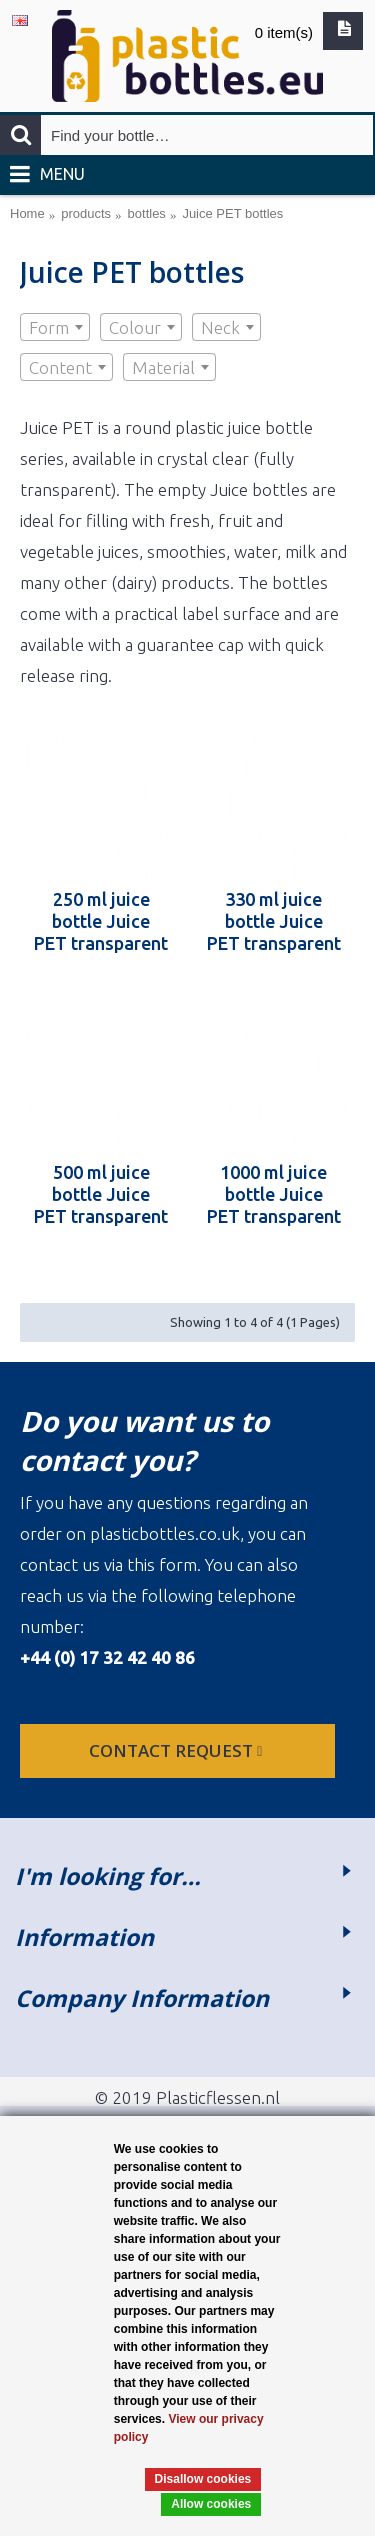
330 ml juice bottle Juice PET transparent (274, 921)
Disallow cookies (203, 2479)
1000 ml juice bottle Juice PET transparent (274, 1194)
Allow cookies (211, 2504)
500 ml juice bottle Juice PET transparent (101, 1194)
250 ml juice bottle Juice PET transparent (101, 921)
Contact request (177, 1750)
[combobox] (55, 327)
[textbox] (55, 328)
